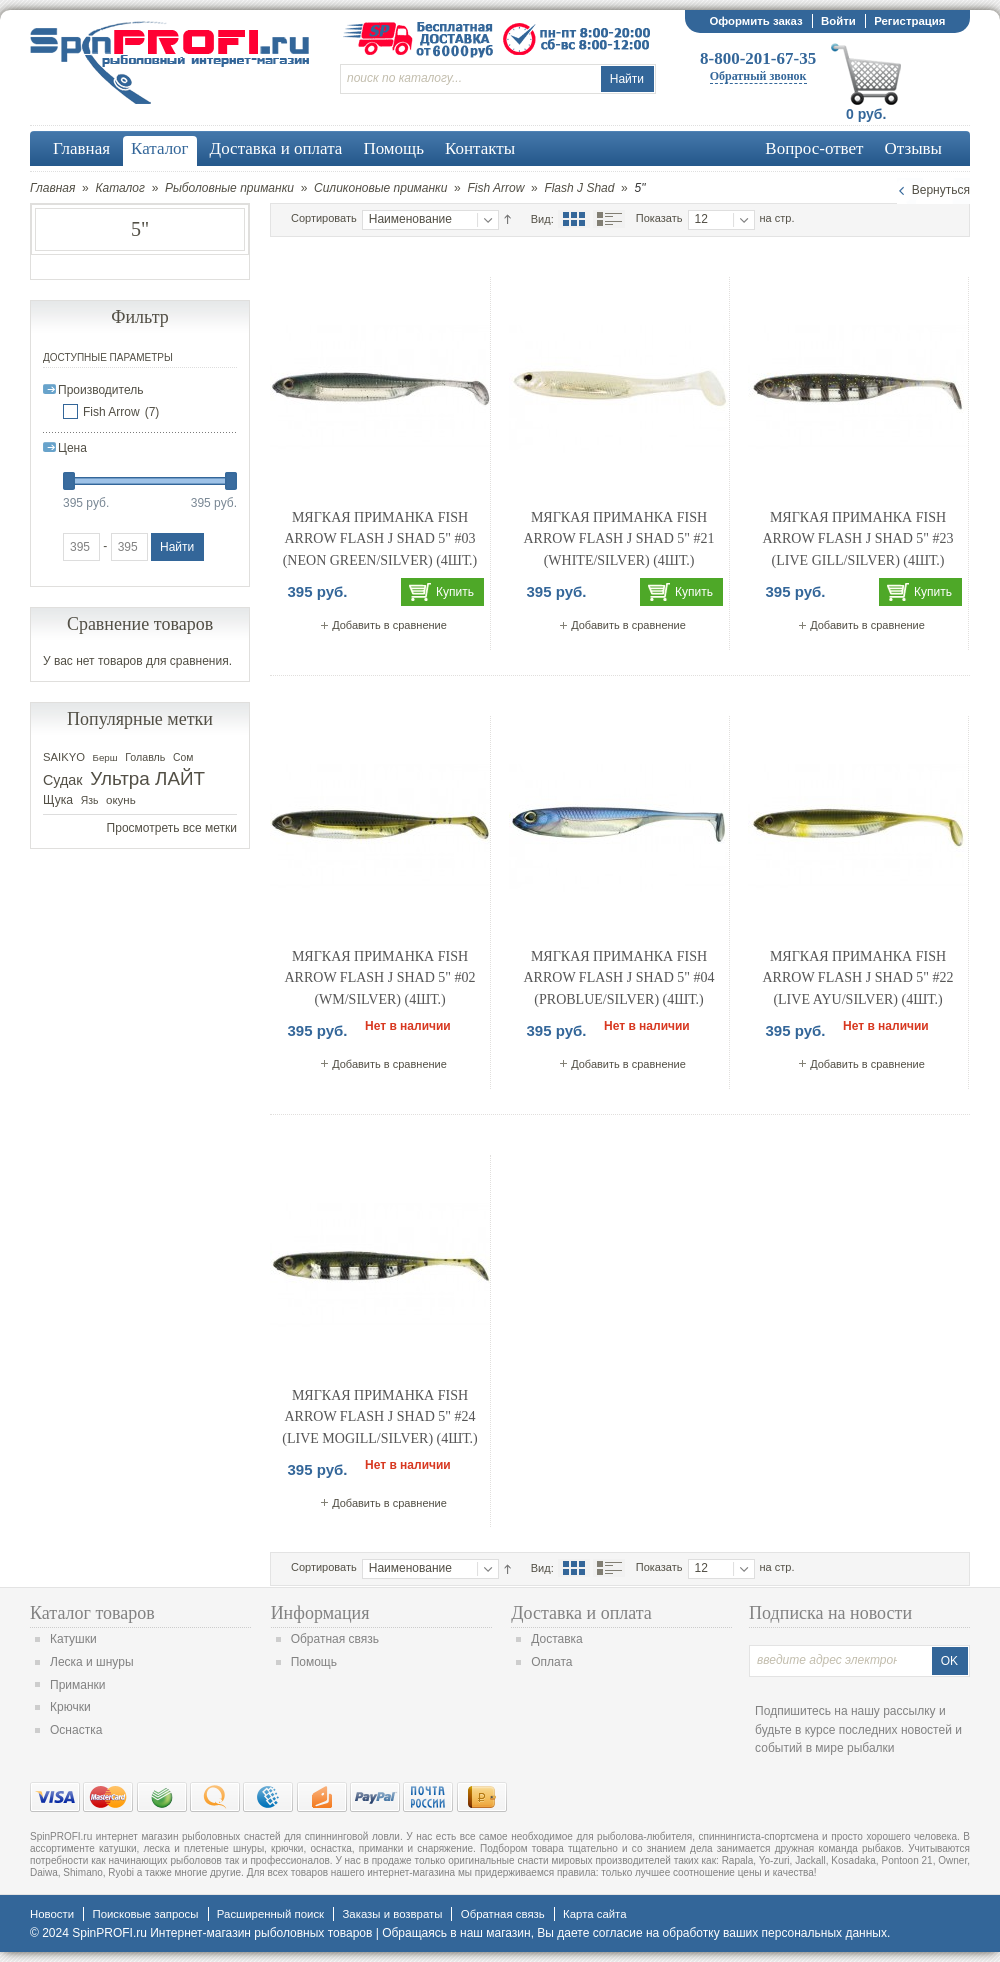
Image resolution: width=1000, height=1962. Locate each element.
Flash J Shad (579, 188)
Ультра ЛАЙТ (147, 778)
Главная (52, 188)
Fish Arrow (495, 188)
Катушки (73, 1639)
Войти (838, 21)
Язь (90, 800)
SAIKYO (64, 757)
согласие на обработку (656, 1933)
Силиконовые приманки (380, 188)
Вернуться (941, 190)
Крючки (70, 1707)
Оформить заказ (755, 21)
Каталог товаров (92, 1613)
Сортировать (324, 218)
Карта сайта (594, 1914)
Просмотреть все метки (172, 828)
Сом (183, 757)
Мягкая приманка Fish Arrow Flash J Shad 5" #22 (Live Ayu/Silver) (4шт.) (858, 978)
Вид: (542, 219)
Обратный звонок (758, 76)
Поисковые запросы (145, 1914)
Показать (659, 218)
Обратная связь (335, 1639)
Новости (52, 1914)
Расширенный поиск (270, 1914)
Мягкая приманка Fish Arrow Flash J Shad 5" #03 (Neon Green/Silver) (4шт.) (380, 539)
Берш (105, 757)
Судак (63, 780)
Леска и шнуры (92, 1662)
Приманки (78, 1685)
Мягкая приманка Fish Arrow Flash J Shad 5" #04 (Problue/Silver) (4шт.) (619, 978)
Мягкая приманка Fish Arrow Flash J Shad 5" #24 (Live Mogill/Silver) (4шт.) (379, 1417)
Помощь (314, 1662)
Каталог (120, 188)
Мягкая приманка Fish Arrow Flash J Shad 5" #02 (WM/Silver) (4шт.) (380, 978)
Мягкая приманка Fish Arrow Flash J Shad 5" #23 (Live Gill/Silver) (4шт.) (858, 539)
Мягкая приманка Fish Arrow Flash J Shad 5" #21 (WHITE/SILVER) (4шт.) (619, 539)
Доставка (557, 1639)
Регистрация (909, 21)
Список (609, 219)
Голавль (145, 757)
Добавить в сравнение (389, 625)
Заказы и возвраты (392, 1914)
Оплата (551, 1662)
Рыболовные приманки (229, 188)
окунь (121, 800)
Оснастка (76, 1730)
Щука (58, 800)
